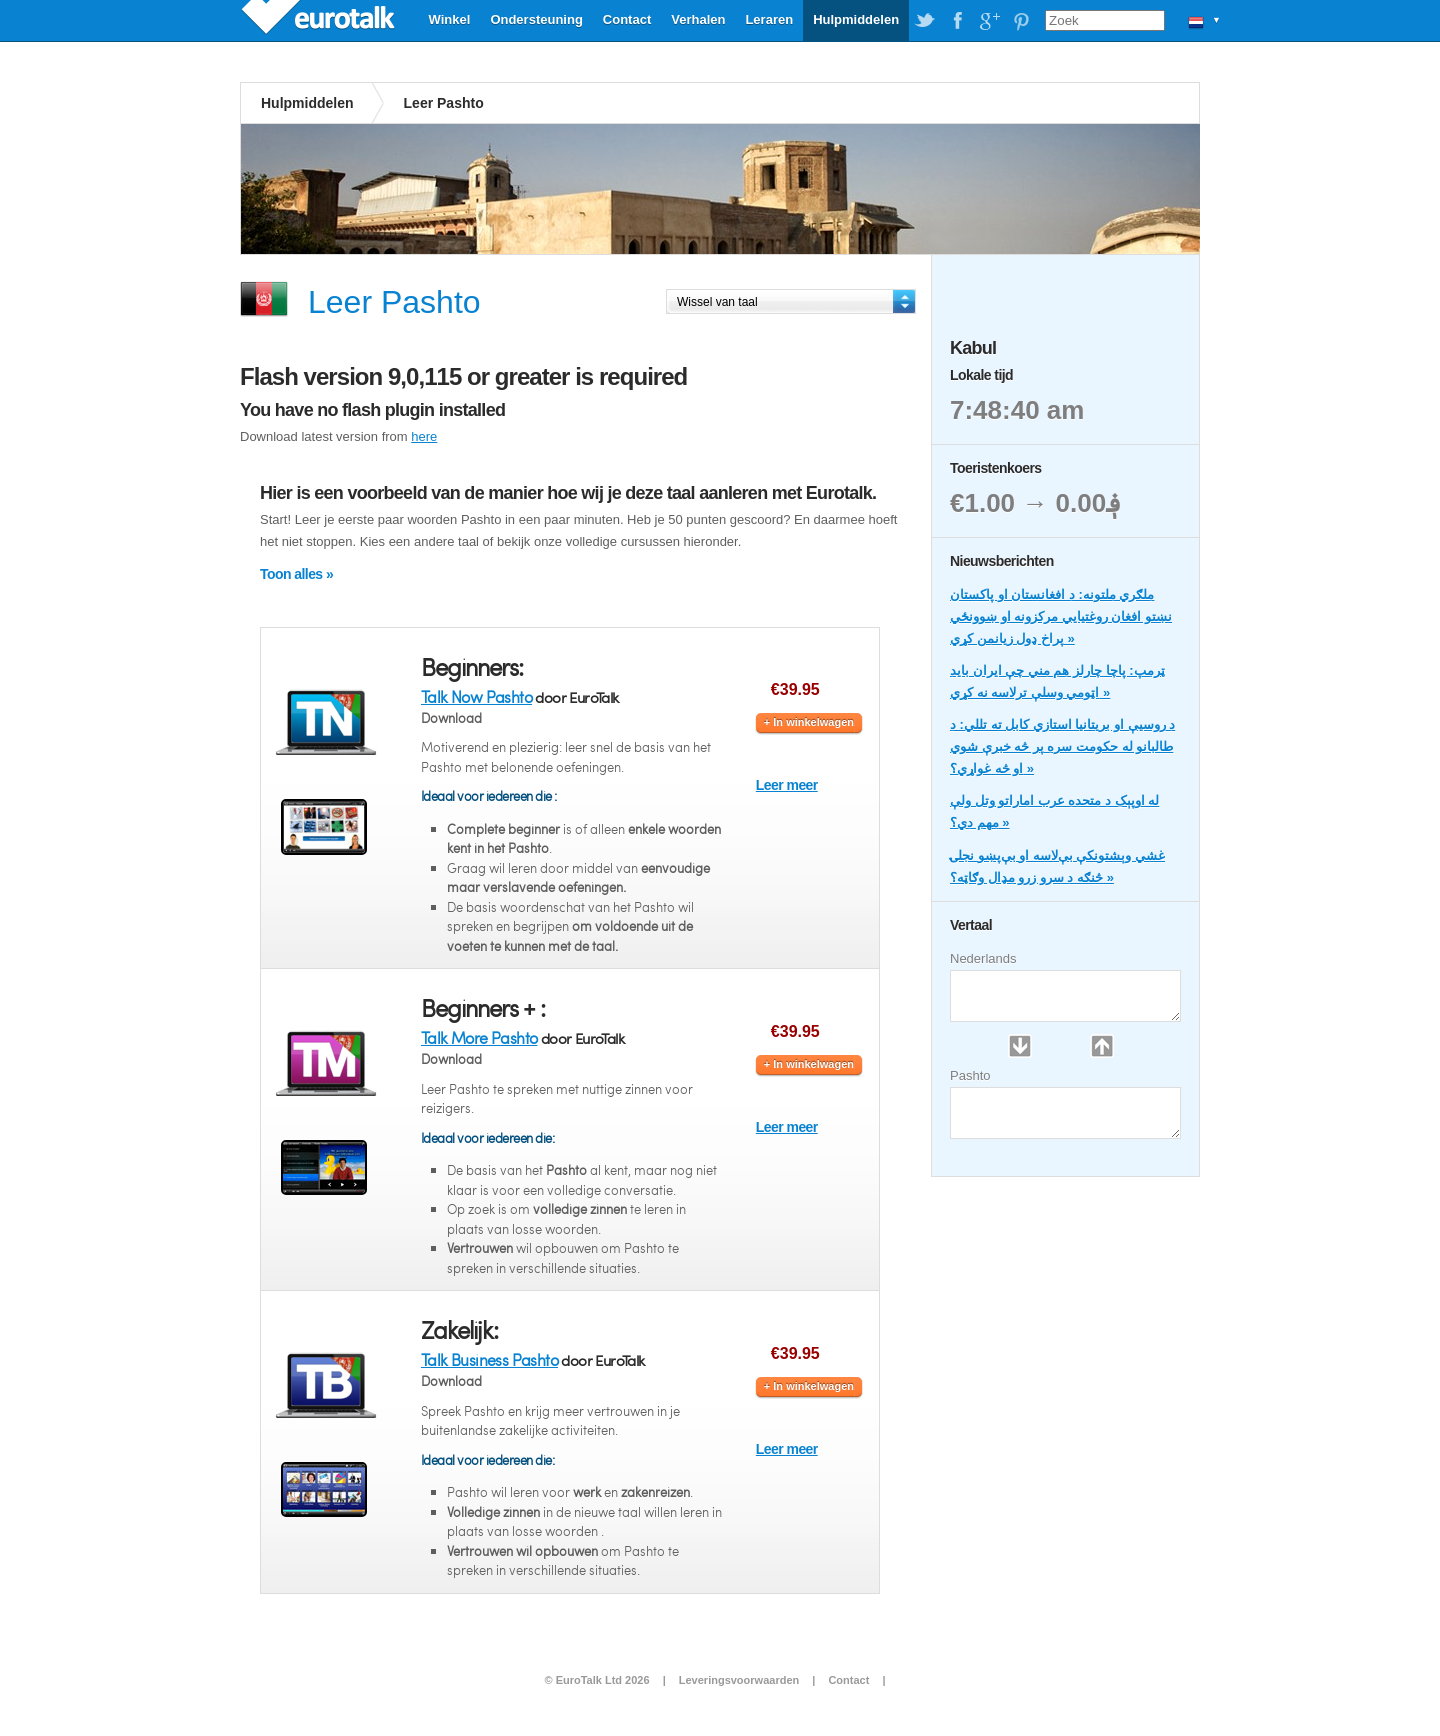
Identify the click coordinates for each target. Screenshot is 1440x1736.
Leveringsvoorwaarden (739, 1680)
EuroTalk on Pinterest (1021, 21)
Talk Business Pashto (489, 1359)
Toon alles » (296, 574)
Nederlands (983, 958)
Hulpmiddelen (856, 19)
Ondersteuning (536, 19)
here (424, 436)
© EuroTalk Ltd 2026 (596, 1680)
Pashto (970, 1075)
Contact (627, 19)
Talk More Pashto (479, 1037)
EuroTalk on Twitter (925, 21)
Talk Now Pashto (476, 696)
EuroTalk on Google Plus (989, 21)
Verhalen (698, 19)
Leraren (769, 19)
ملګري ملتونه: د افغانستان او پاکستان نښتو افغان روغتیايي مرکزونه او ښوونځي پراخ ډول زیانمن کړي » (1061, 616)
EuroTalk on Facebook (957, 21)
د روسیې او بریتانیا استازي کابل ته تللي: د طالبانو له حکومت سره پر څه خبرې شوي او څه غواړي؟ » (1062, 746)
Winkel (450, 19)
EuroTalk (320, 20)
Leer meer (787, 785)
